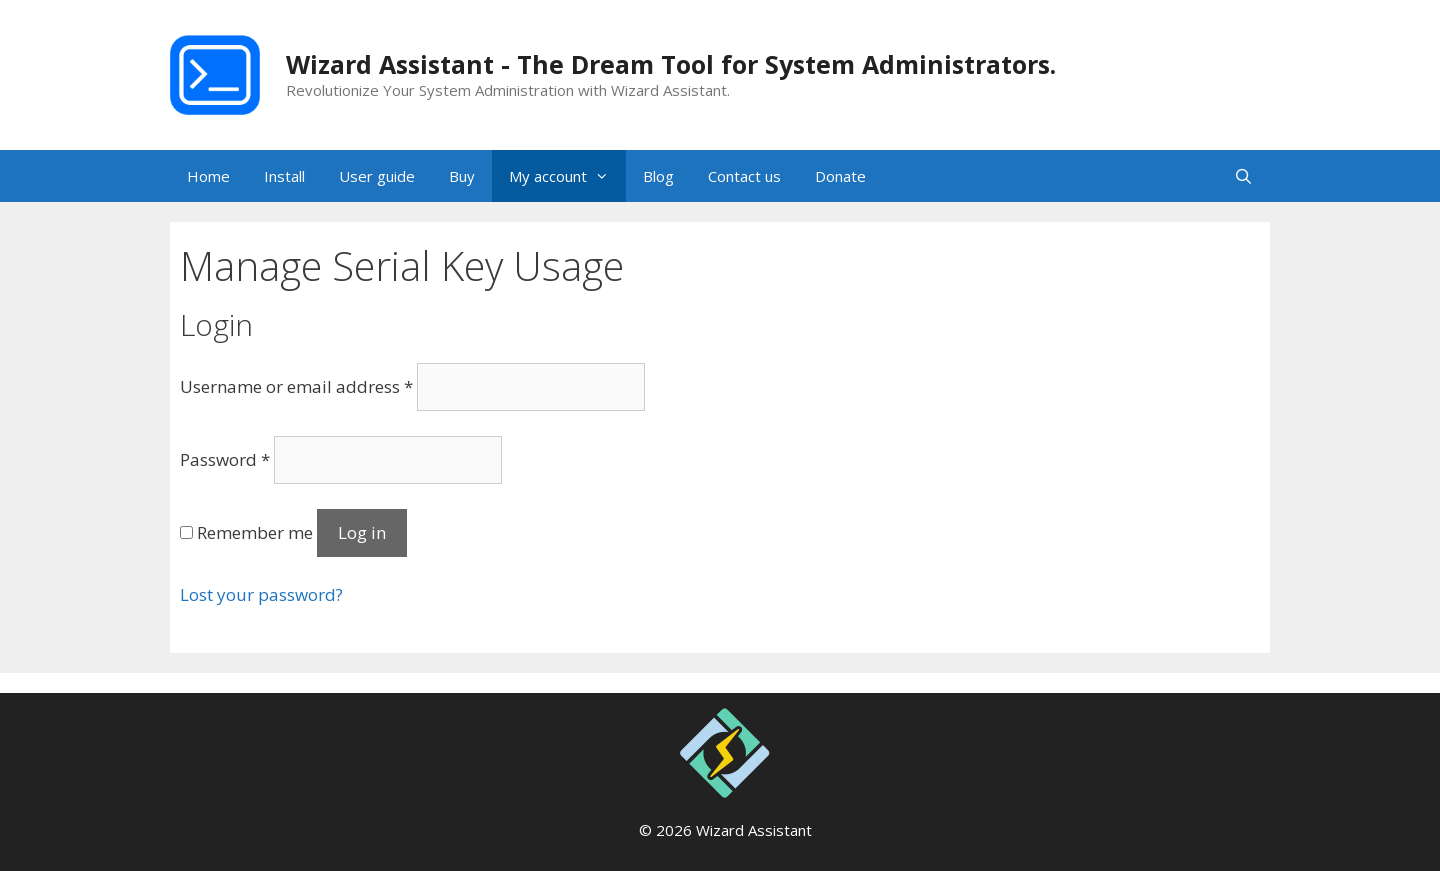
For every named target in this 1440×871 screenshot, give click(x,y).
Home (208, 176)
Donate (840, 176)
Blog (658, 176)
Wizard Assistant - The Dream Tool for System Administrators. (671, 64)
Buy (462, 176)
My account (567, 176)
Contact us (744, 176)
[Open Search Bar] (1243, 176)
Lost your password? (261, 594)
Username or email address (296, 386)
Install (284, 176)
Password (225, 459)
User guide (377, 176)
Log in (362, 532)
